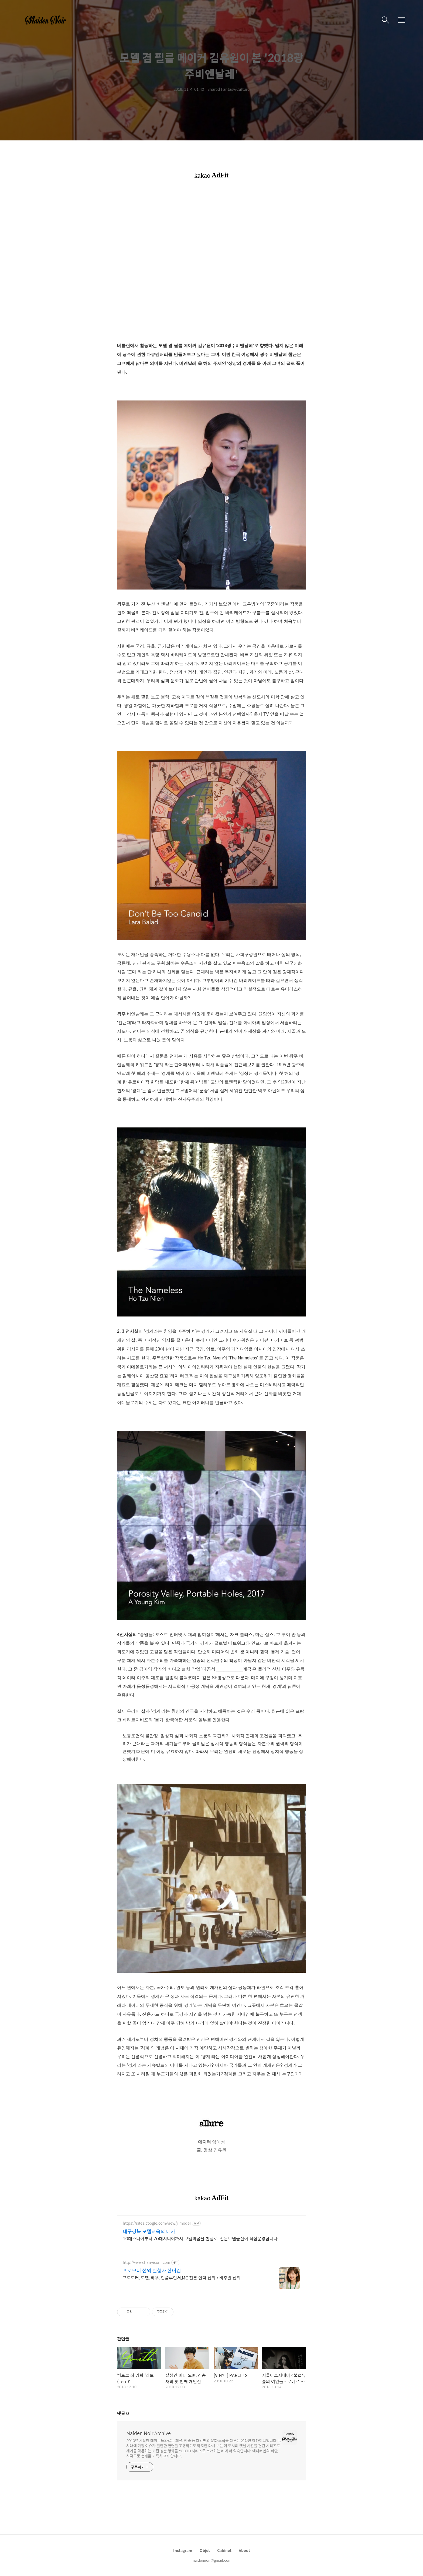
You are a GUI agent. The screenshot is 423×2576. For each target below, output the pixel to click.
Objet (205, 2550)
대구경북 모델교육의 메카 (149, 2231)
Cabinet (224, 2550)
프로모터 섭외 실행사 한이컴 (152, 2270)
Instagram (182, 2550)
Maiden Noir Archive (148, 2433)
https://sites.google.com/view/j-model (157, 2223)
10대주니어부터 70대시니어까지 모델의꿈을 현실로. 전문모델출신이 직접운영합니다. (201, 2238)
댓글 (123, 2413)
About (244, 2550)
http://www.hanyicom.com (146, 2262)
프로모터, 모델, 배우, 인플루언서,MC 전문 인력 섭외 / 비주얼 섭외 (182, 2277)
